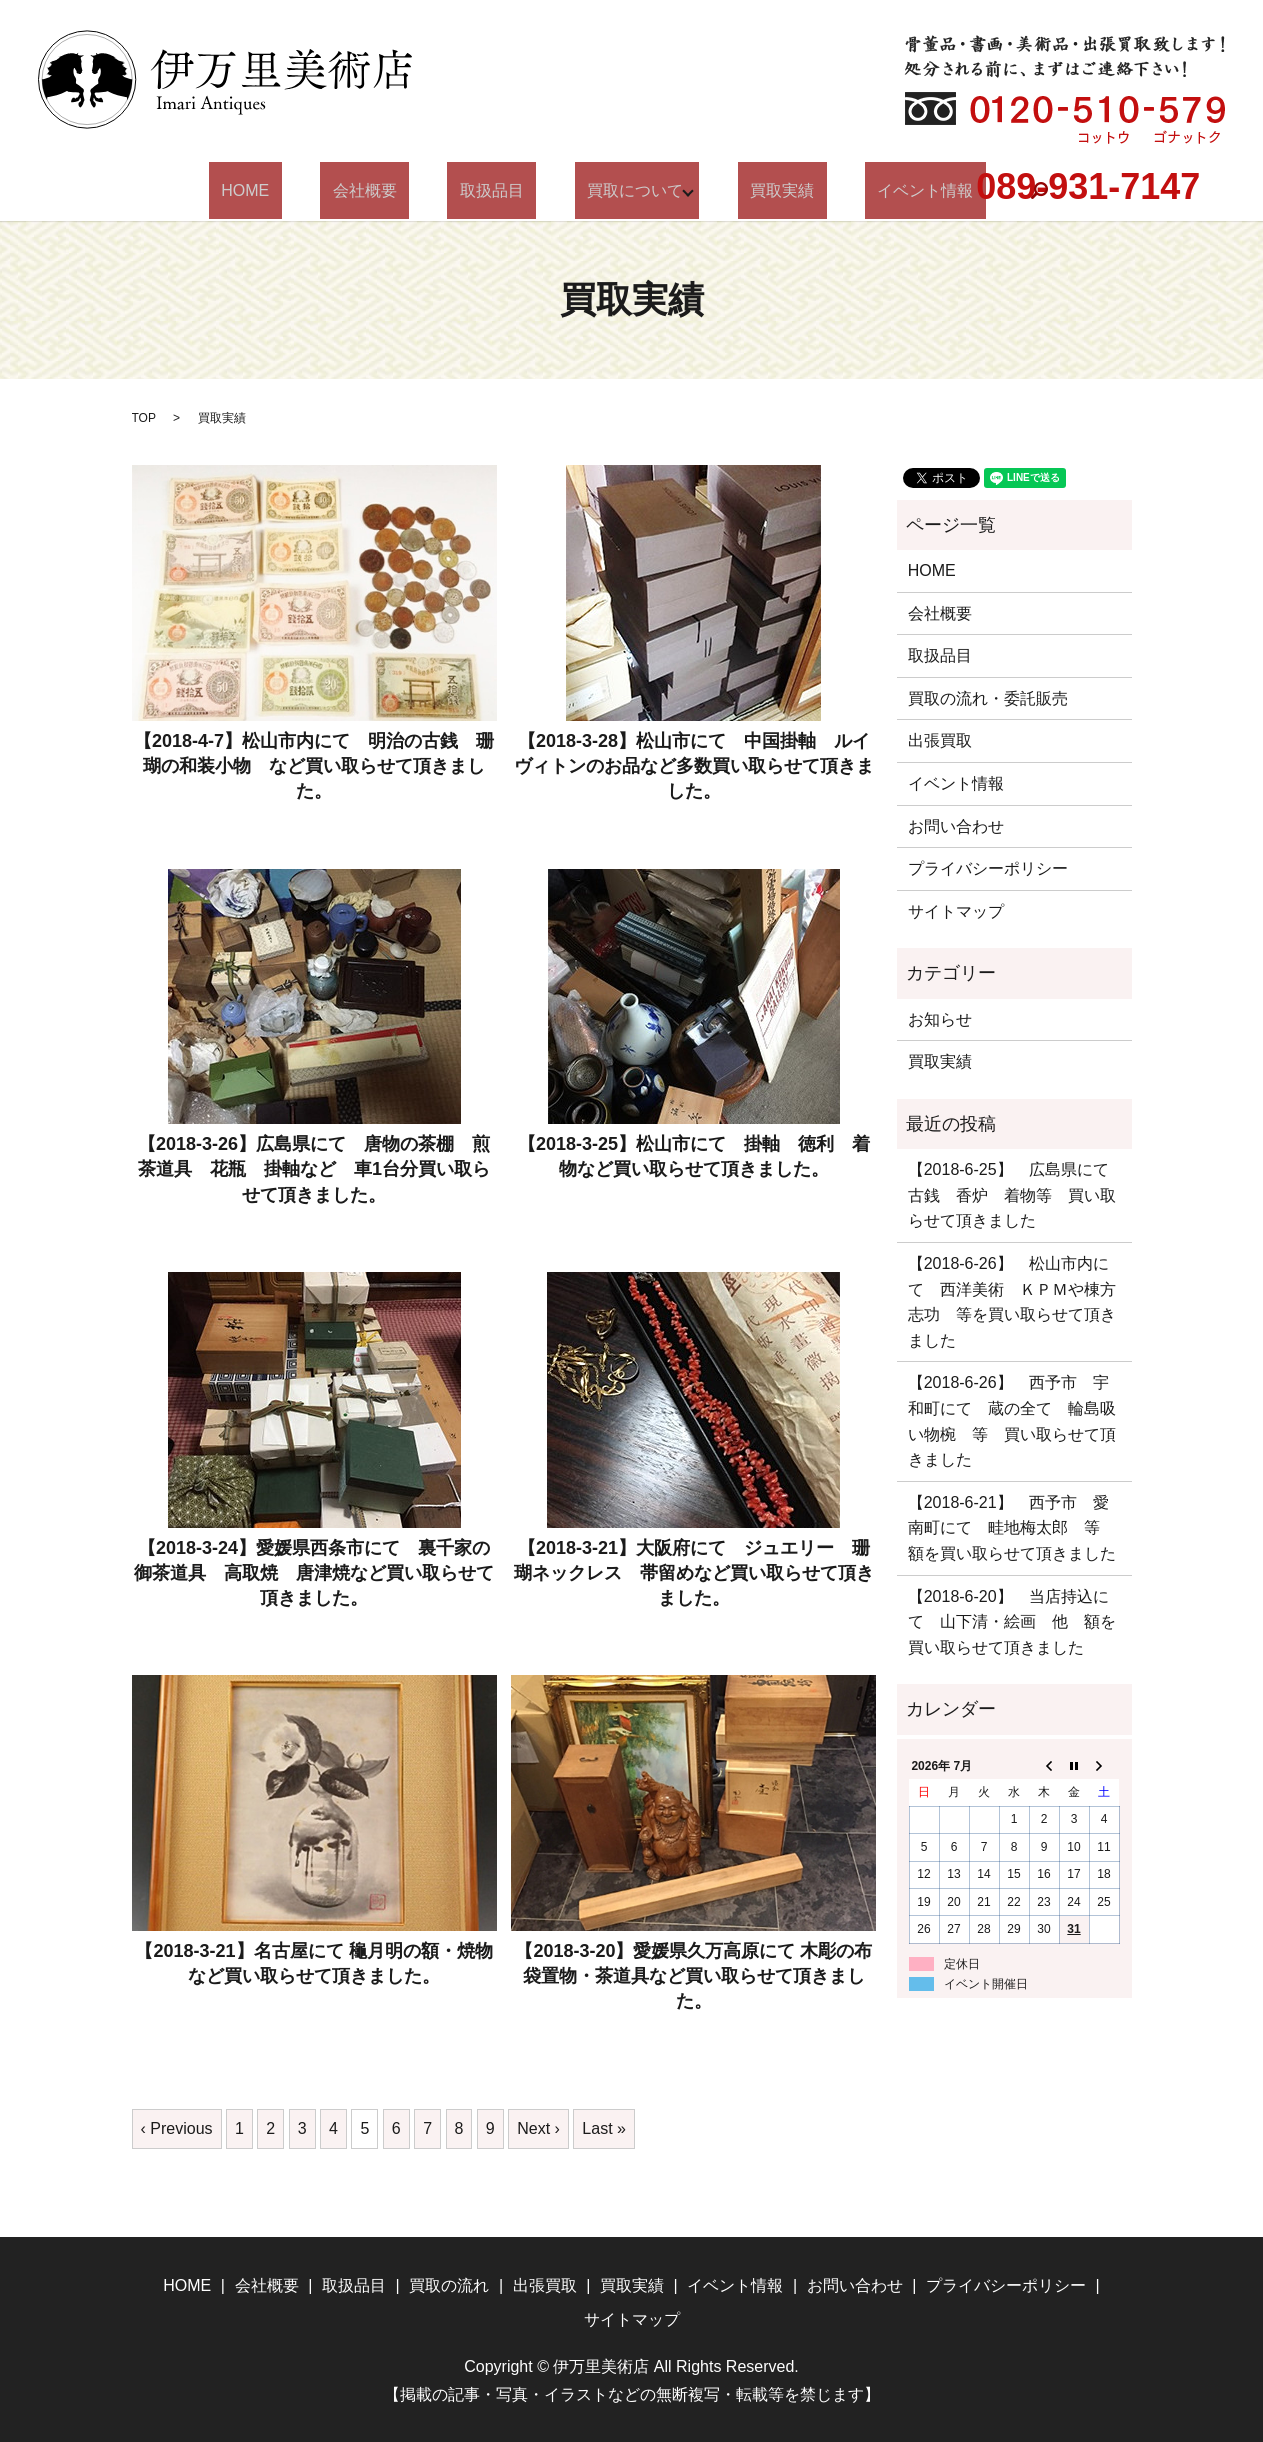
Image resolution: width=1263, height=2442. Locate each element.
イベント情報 (869, 190)
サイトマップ (956, 911)
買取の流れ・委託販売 (988, 698)
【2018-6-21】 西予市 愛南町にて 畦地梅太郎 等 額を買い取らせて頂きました (1012, 1528)
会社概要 (396, 190)
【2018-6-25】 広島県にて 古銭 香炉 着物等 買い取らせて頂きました (1014, 1195)
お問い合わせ (956, 826)
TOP (144, 418)
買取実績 (751, 190)
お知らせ (940, 1019)
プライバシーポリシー (988, 868)
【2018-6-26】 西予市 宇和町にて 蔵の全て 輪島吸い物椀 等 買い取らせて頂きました (1012, 1421)
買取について (617, 190)
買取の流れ (449, 2285)
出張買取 (940, 740)
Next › (538, 2128)
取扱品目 (498, 190)
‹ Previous (177, 2128)
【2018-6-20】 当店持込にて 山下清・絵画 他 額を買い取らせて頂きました (1012, 1622)
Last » (604, 2128)
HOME (301, 190)
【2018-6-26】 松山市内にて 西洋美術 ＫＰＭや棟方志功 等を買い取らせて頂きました (1012, 1302)
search (971, 191)
